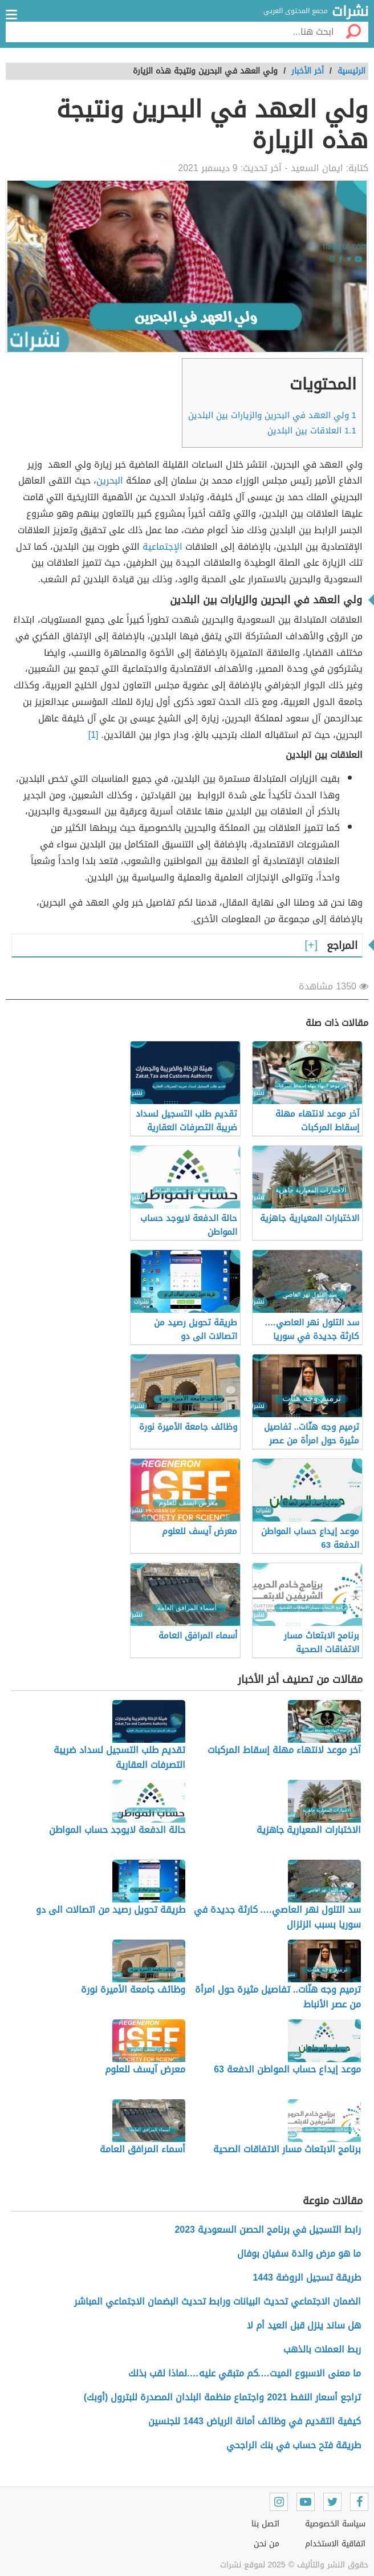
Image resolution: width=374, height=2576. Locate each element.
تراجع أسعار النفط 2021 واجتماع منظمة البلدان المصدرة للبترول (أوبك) (222, 2397)
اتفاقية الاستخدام (335, 2544)
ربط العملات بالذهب (322, 2349)
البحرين (109, 480)
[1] (93, 735)
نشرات (350, 12)
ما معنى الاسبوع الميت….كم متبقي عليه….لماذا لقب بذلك (244, 2373)
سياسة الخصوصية (335, 2524)
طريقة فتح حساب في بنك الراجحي (293, 2445)
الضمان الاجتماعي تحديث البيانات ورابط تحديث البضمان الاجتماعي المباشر (217, 2301)
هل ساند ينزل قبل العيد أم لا (304, 2325)
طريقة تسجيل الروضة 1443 (307, 2277)
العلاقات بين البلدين (311, 431)
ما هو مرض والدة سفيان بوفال (299, 2253)
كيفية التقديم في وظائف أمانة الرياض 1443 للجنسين (254, 2421)
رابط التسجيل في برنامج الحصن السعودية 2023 (267, 2229)
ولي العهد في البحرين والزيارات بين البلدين (272, 415)
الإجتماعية (162, 546)
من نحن (266, 2544)
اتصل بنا (265, 2524)
